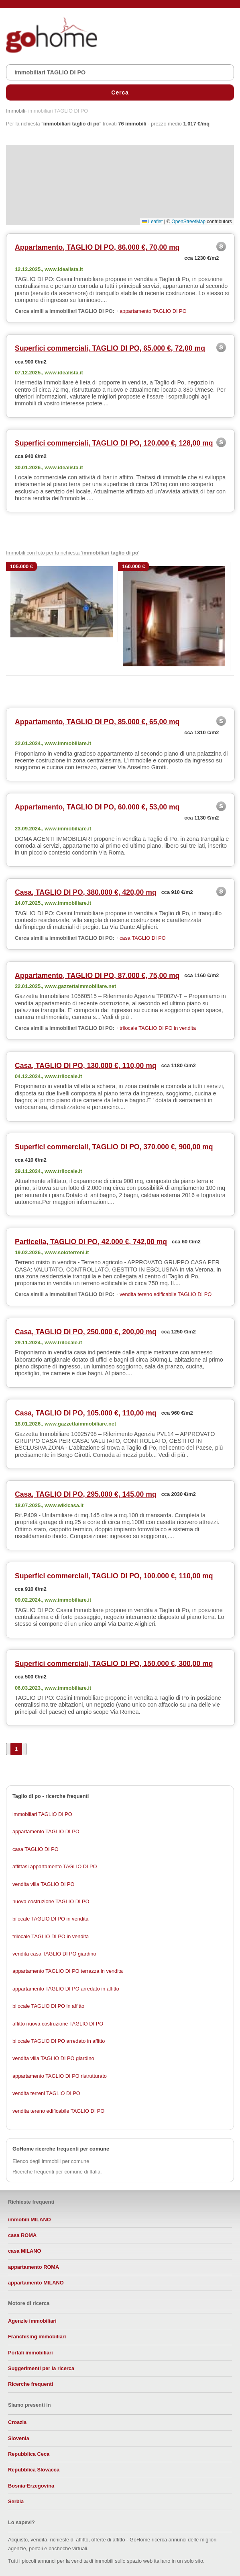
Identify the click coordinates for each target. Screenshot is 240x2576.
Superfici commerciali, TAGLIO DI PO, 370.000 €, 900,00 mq (114, 1147)
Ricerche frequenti (30, 2384)
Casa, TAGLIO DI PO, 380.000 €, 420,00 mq (86, 892)
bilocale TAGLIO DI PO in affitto (48, 2006)
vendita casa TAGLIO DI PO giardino (54, 1954)
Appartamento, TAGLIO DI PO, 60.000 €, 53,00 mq (97, 807)
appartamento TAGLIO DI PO (153, 311)
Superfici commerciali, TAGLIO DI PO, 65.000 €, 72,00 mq (110, 348)
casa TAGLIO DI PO (143, 938)
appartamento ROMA (33, 2267)
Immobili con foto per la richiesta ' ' (72, 553)
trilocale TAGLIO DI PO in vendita (158, 1028)
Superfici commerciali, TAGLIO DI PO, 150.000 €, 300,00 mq (114, 1664)
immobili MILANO (29, 2220)
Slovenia (18, 2438)
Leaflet (152, 221)
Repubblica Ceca (28, 2454)
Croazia (17, 2422)
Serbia (16, 2501)
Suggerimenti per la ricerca (41, 2368)
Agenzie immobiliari (32, 2321)
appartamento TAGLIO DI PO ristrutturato (59, 2076)
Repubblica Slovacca (33, 2470)
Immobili (15, 111)
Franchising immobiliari (37, 2337)
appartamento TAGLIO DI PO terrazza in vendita (67, 1971)
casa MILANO (24, 2251)
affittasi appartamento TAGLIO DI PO (54, 1866)
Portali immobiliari (30, 2353)
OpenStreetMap (188, 221)
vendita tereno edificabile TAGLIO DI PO (166, 1294)
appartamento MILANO (36, 2283)
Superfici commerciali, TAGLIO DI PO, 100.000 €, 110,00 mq (114, 1576)
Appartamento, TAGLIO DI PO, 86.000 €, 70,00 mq (97, 247)
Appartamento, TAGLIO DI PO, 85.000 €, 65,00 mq (97, 722)
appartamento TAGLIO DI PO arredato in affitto (65, 1989)
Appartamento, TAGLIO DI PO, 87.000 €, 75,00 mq (97, 976)
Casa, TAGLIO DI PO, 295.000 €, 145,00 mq (86, 1494)
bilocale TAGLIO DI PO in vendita (50, 1919)
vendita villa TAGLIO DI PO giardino (53, 2058)
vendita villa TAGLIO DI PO (43, 1884)
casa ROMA (22, 2235)
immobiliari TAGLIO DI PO (42, 1814)
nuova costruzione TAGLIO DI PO (50, 1901)
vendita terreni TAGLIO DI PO (46, 2093)
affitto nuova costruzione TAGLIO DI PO (57, 2024)
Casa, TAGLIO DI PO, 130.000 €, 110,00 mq (86, 1066)
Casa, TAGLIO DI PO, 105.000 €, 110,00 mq (86, 1413)
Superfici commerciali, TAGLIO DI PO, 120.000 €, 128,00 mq (114, 443)
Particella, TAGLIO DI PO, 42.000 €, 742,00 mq (91, 1242)
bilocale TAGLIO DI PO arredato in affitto (58, 2041)
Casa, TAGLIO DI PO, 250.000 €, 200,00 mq (86, 1332)
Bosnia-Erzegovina (31, 2486)
